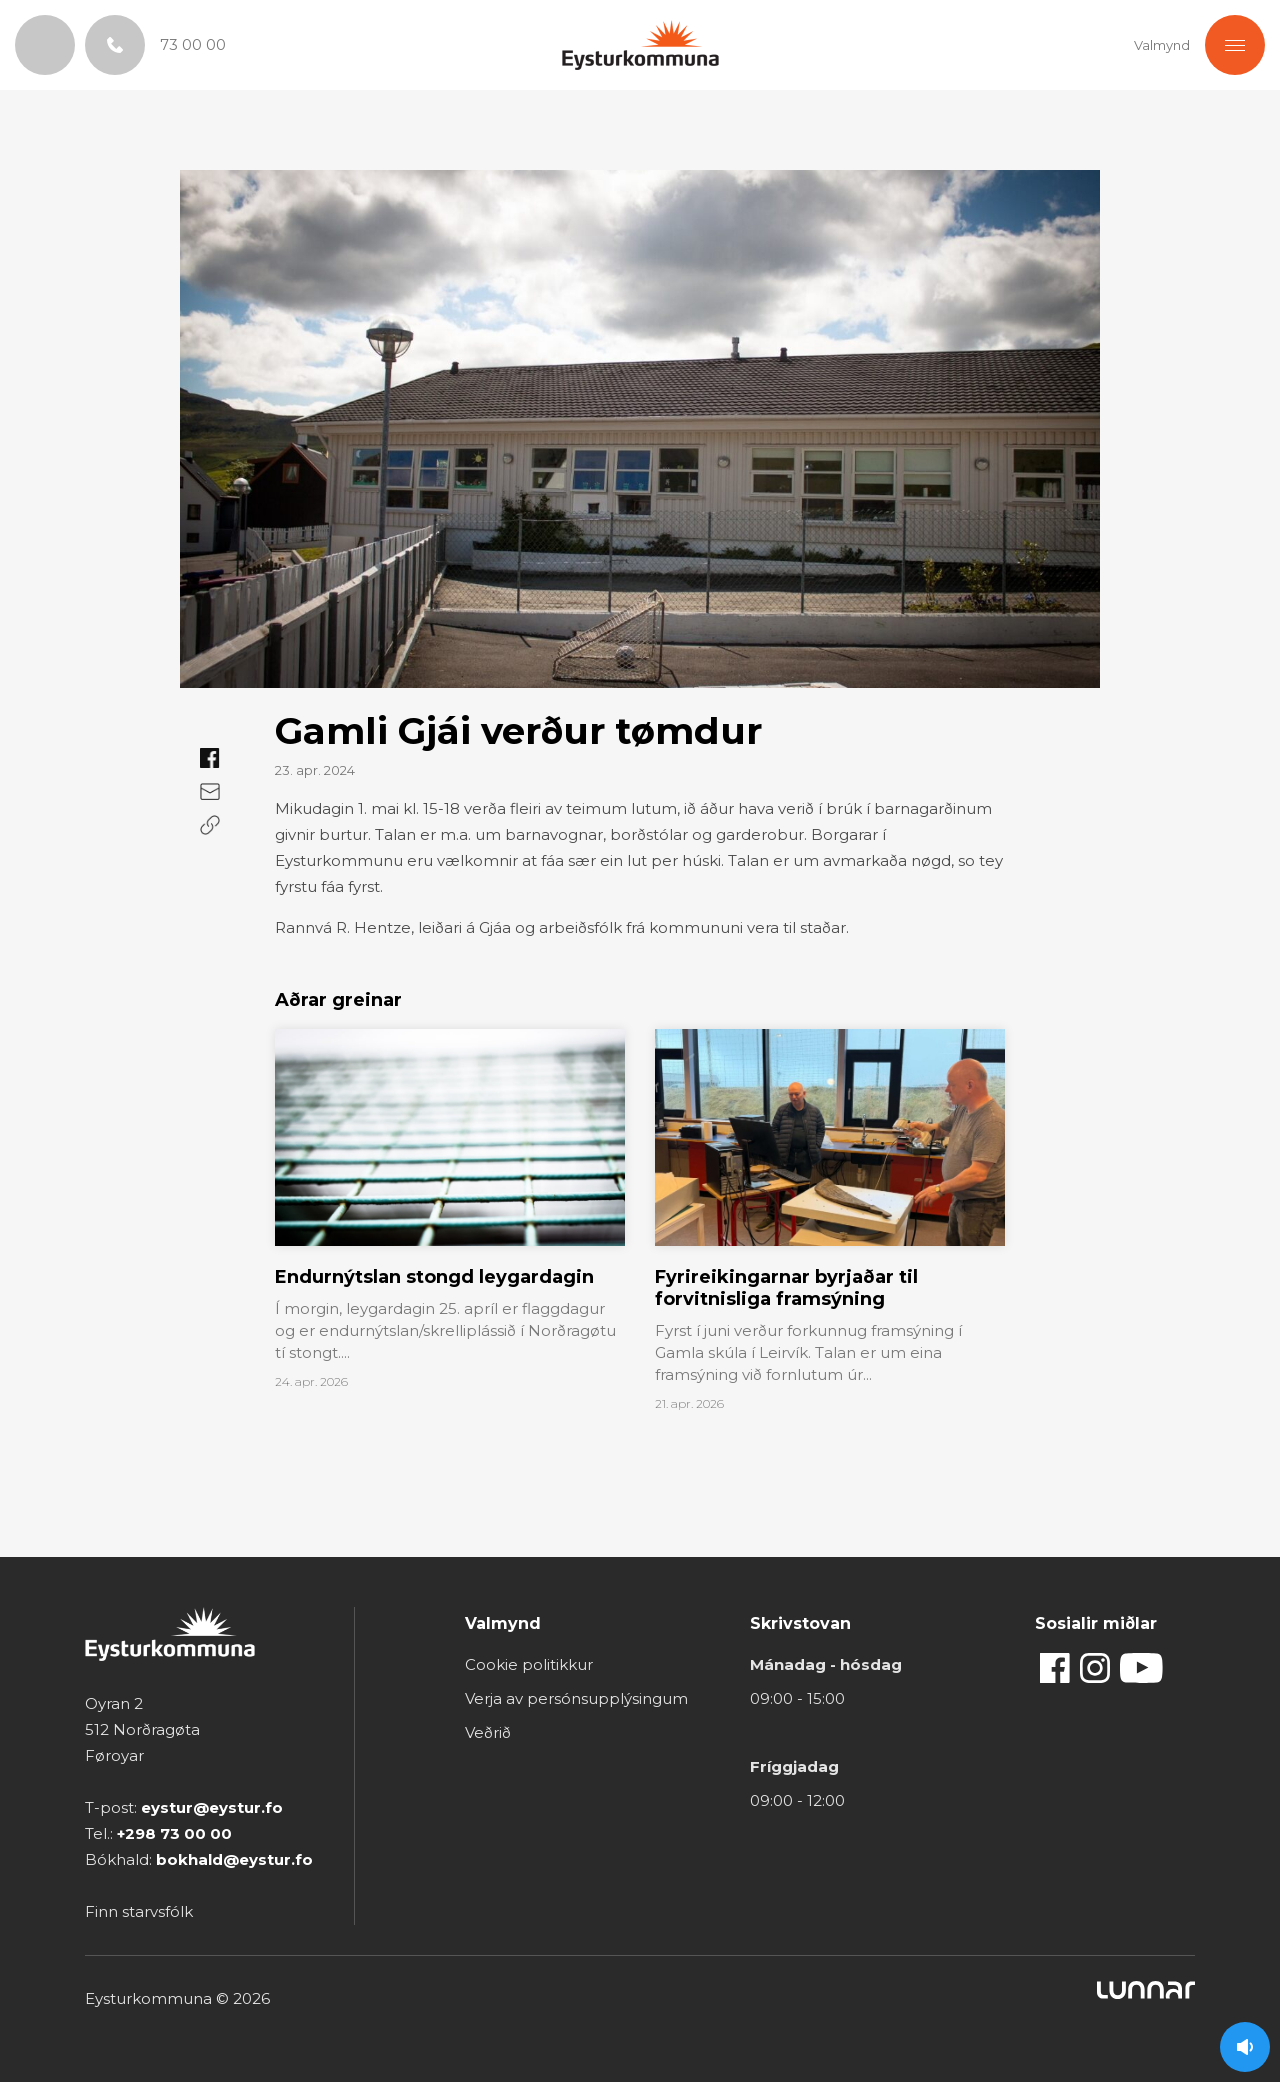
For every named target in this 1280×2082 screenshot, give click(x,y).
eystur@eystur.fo (212, 1807)
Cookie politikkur (529, 1664)
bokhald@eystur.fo (234, 1859)
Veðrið (488, 1732)
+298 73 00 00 (174, 1833)
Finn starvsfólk (139, 1911)
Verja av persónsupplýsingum (576, 1698)
